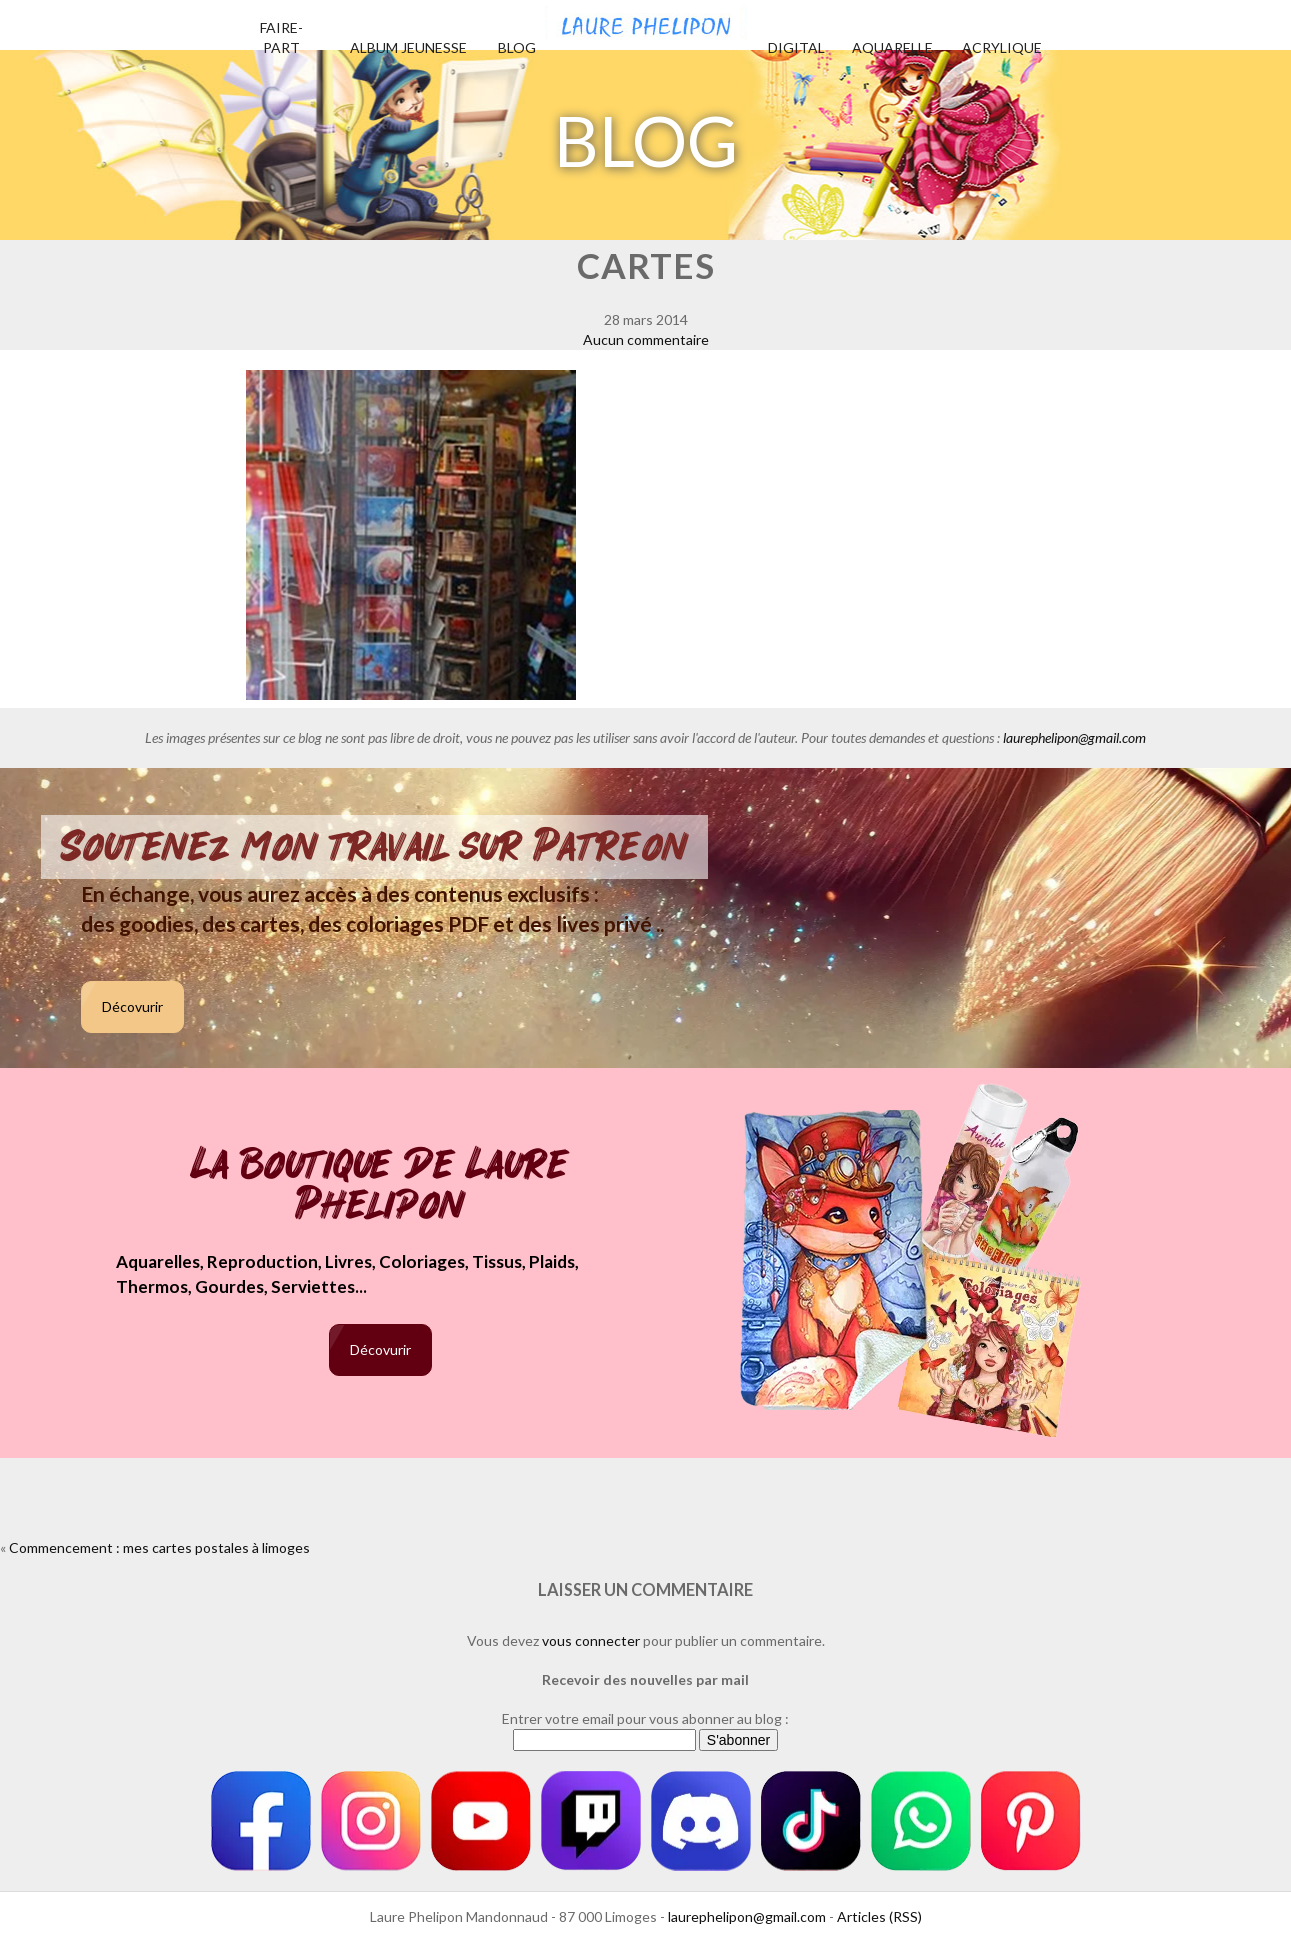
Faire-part (281, 37)
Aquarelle (892, 47)
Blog (517, 47)
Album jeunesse (408, 47)
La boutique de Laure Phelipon (380, 1186)
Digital (796, 47)
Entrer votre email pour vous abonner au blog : (645, 1718)
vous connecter (591, 1640)
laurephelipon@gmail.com (1074, 737)
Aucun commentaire (646, 339)
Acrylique (1002, 47)
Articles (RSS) (879, 1916)
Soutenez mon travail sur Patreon (374, 847)
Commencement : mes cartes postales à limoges (159, 1547)
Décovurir (132, 1006)
